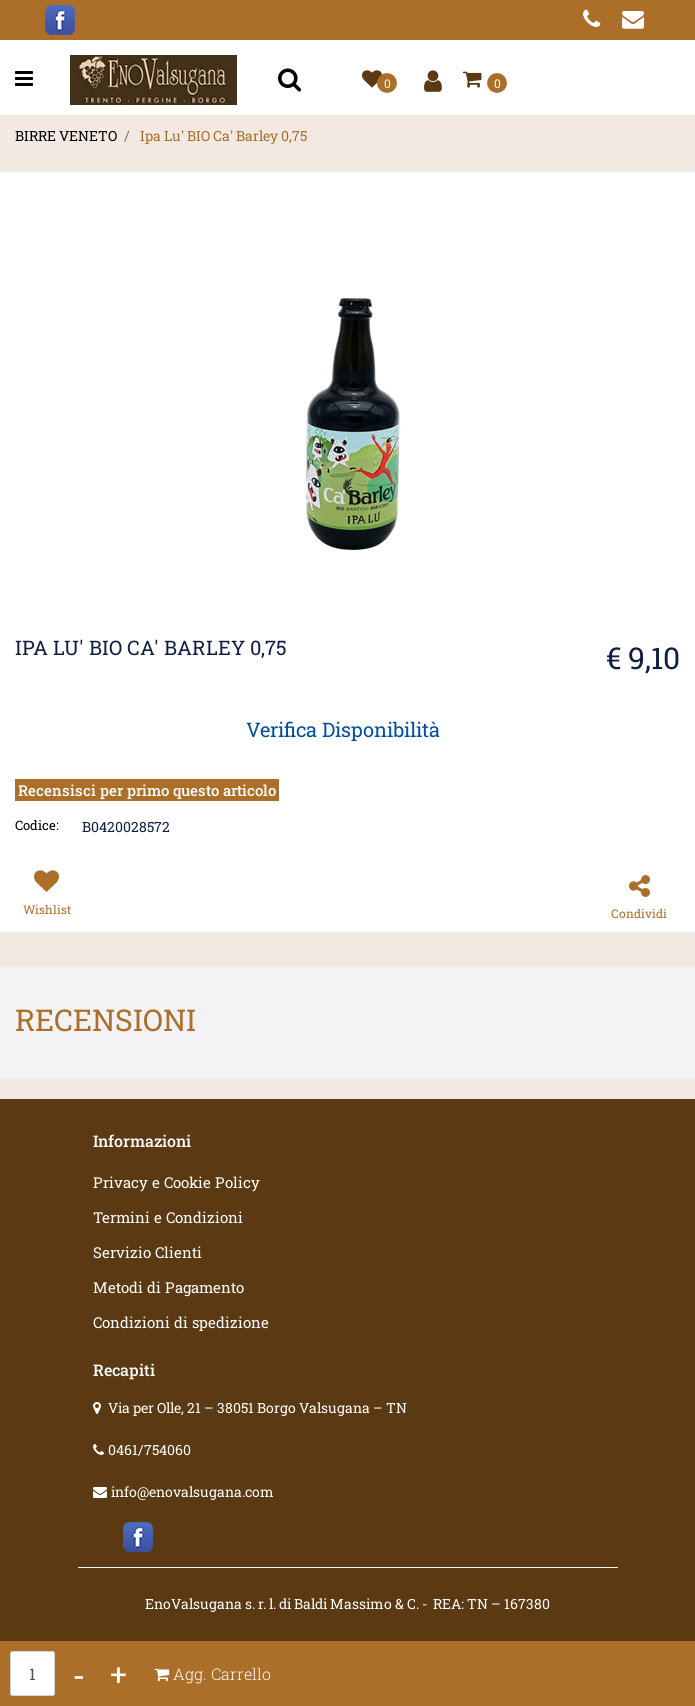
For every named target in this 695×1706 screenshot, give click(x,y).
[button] (292, 80)
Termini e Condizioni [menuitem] (168, 1217)
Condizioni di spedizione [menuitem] (181, 1322)
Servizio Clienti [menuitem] (147, 1252)
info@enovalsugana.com (192, 1491)
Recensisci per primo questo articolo (147, 790)
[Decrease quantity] (79, 1673)
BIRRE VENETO (66, 135)
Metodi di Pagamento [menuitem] (168, 1287)
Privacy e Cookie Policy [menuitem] (176, 1182)
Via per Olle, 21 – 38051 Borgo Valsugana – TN (257, 1407)
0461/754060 (149, 1449)
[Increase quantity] (118, 1673)
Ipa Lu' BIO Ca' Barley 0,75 (223, 135)
